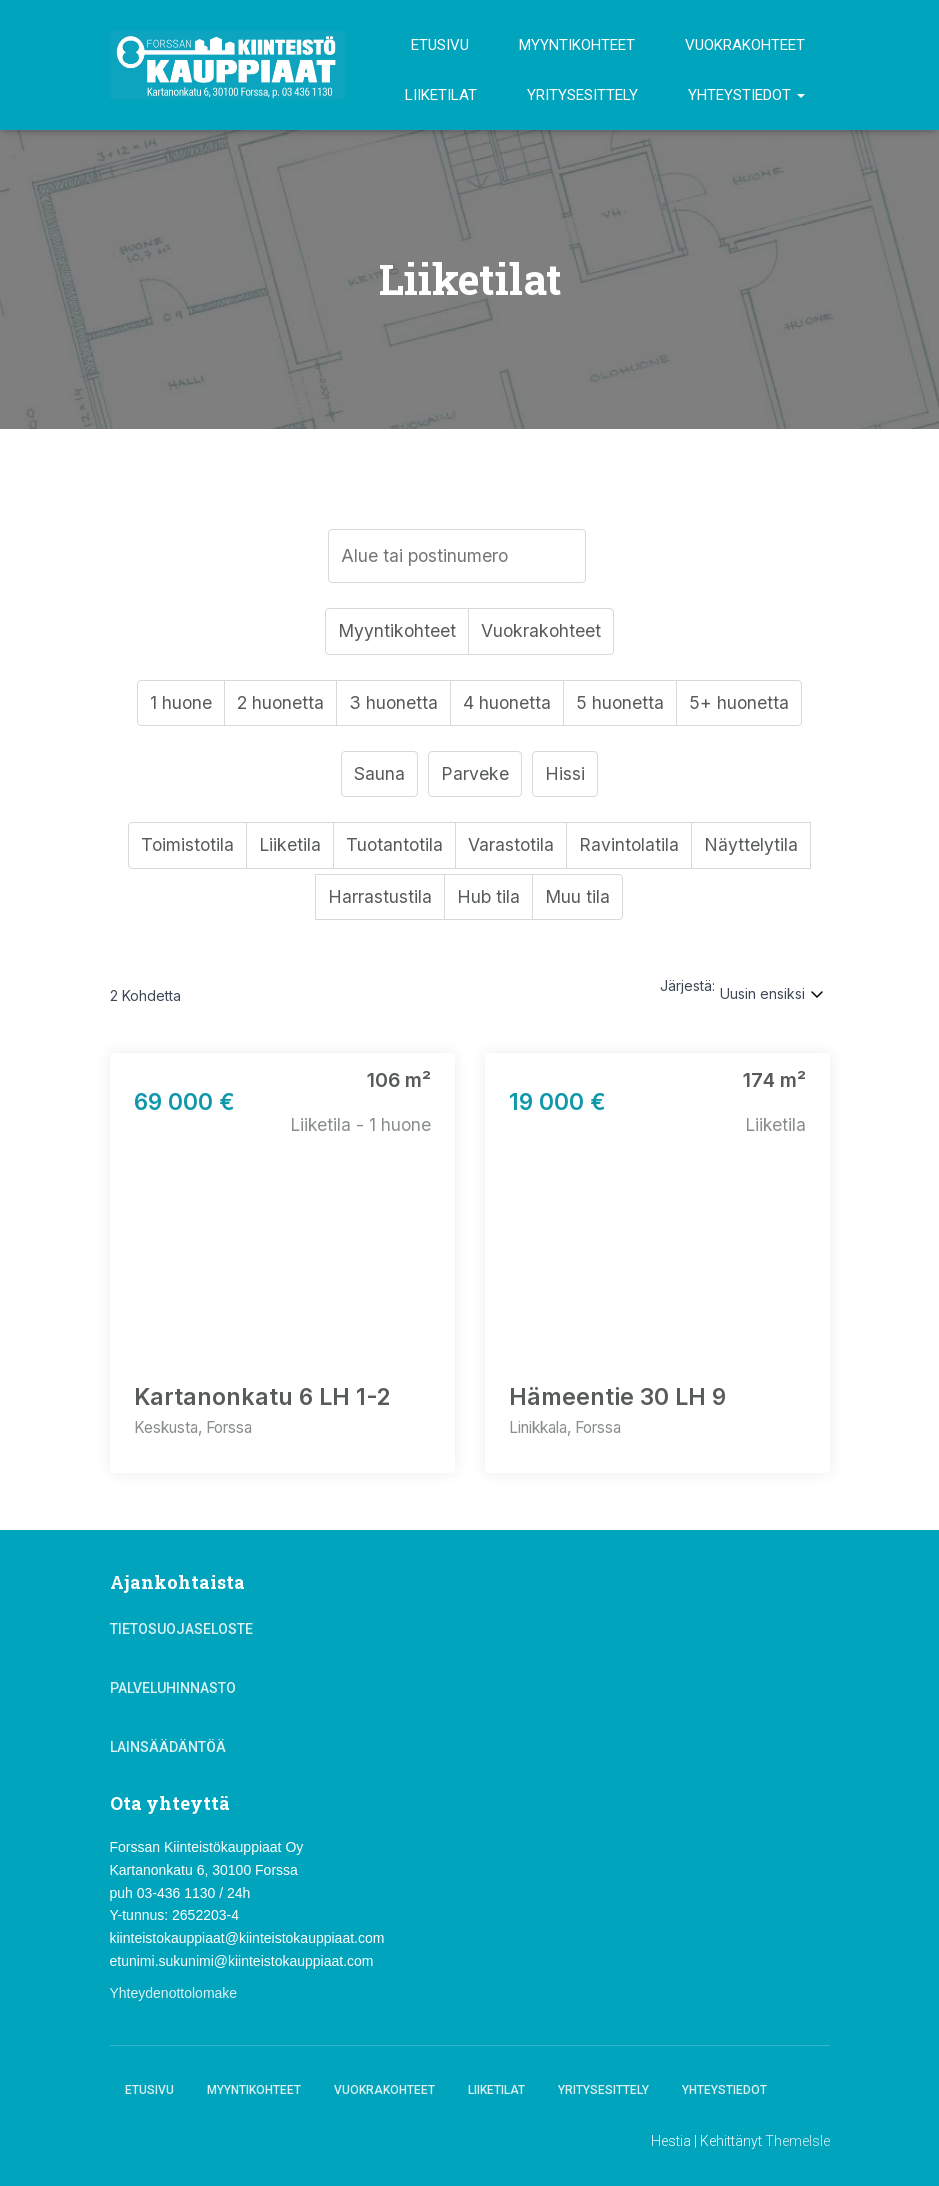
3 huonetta (394, 704)
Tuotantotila (395, 848)
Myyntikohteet (577, 45)
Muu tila (578, 900)
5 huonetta (622, 704)
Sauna (379, 776)
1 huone (178, 704)
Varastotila (513, 848)
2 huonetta (279, 704)
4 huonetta (508, 704)
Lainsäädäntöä (168, 1747)
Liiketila (289, 848)
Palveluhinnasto (173, 1688)
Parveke (475, 776)
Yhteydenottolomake (174, 1993)
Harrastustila (379, 900)
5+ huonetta (742, 704)
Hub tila (488, 900)
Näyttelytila (755, 848)
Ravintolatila (632, 848)
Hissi (565, 776)
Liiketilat (441, 95)
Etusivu (440, 45)
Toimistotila (185, 848)
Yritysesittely (582, 95)
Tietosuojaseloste (181, 1629)
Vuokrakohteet (745, 45)
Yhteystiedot (746, 95)
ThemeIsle (797, 2141)
